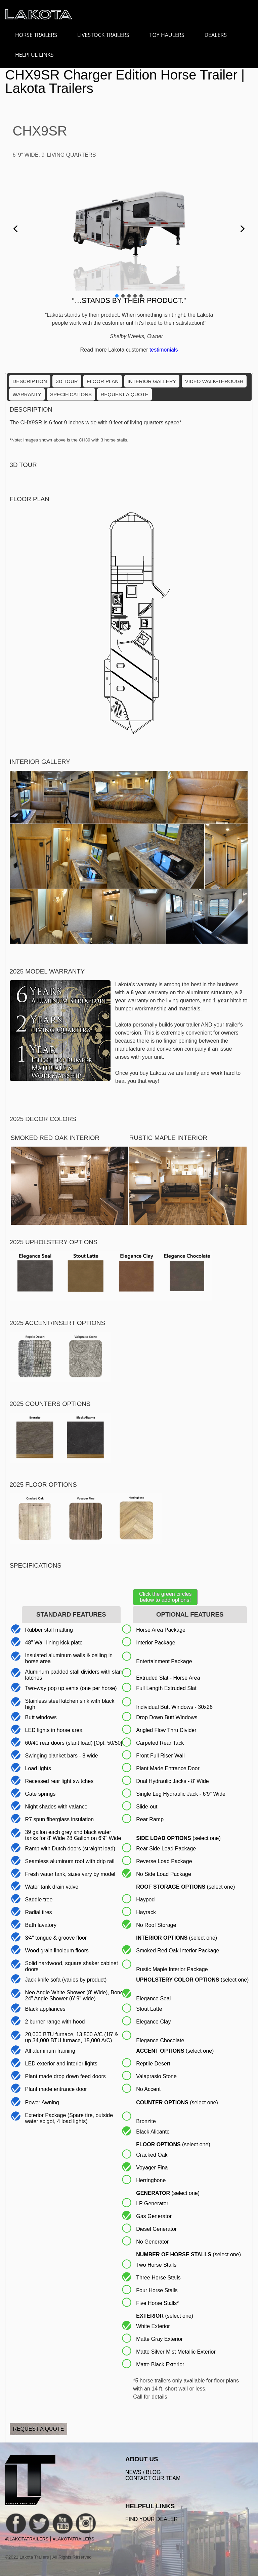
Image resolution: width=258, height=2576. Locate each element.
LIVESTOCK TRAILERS (106, 35)
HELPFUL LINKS (37, 54)
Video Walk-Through (214, 381)
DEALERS (215, 35)
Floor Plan (103, 381)
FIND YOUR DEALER (151, 2519)
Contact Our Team (152, 2478)
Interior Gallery (152, 381)
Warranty (26, 394)
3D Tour (67, 381)
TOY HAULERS (166, 35)
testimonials (163, 350)
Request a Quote (124, 394)
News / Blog (143, 2472)
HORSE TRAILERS (39, 35)
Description (29, 381)
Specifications (71, 394)
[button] (15, 228)
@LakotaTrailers (26, 2538)
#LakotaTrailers (73, 2538)
